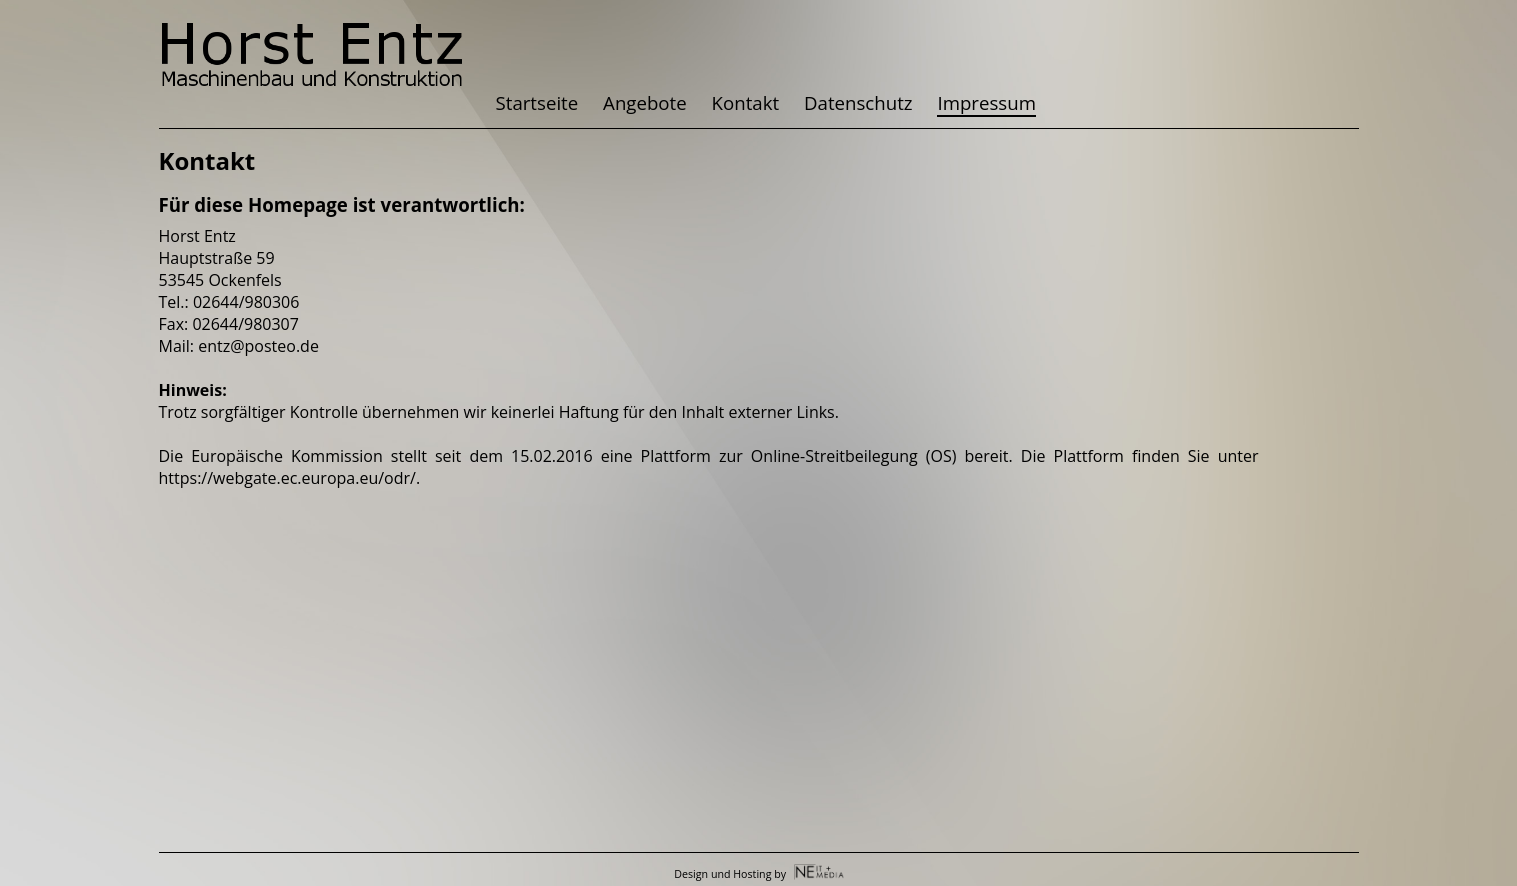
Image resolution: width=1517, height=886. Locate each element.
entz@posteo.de (258, 346)
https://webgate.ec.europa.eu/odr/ (287, 478)
